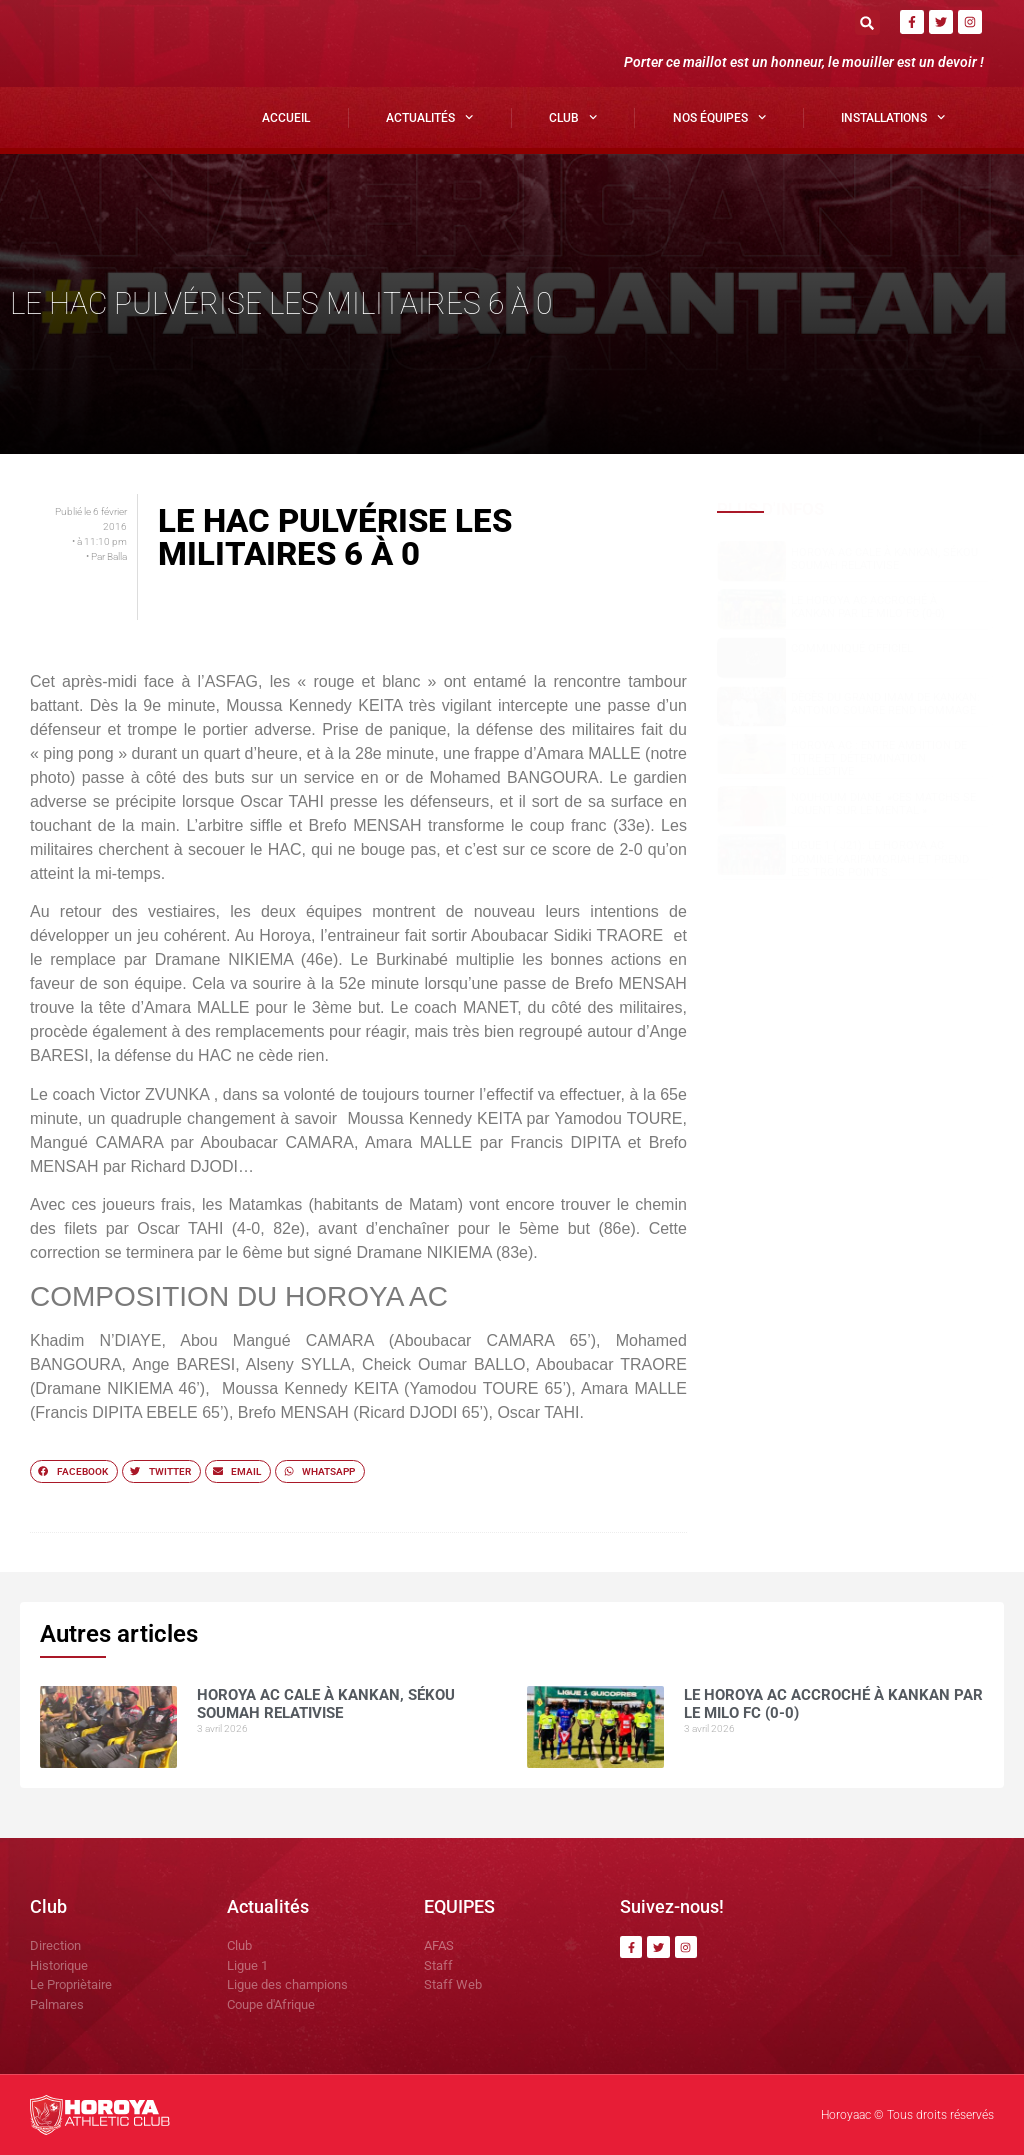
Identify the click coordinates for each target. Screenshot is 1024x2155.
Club (573, 117)
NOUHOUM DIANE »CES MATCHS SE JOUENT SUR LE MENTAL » (883, 804)
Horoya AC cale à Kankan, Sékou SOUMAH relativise (884, 559)
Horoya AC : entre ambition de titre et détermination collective (879, 758)
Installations (893, 117)
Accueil (286, 118)
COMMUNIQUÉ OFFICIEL (852, 648)
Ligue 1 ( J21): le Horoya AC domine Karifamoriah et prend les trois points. (880, 858)
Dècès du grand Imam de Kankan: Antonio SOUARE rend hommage (885, 704)
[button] (867, 22)
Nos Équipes (719, 117)
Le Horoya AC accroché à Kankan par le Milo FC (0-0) (868, 607)
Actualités (429, 117)
